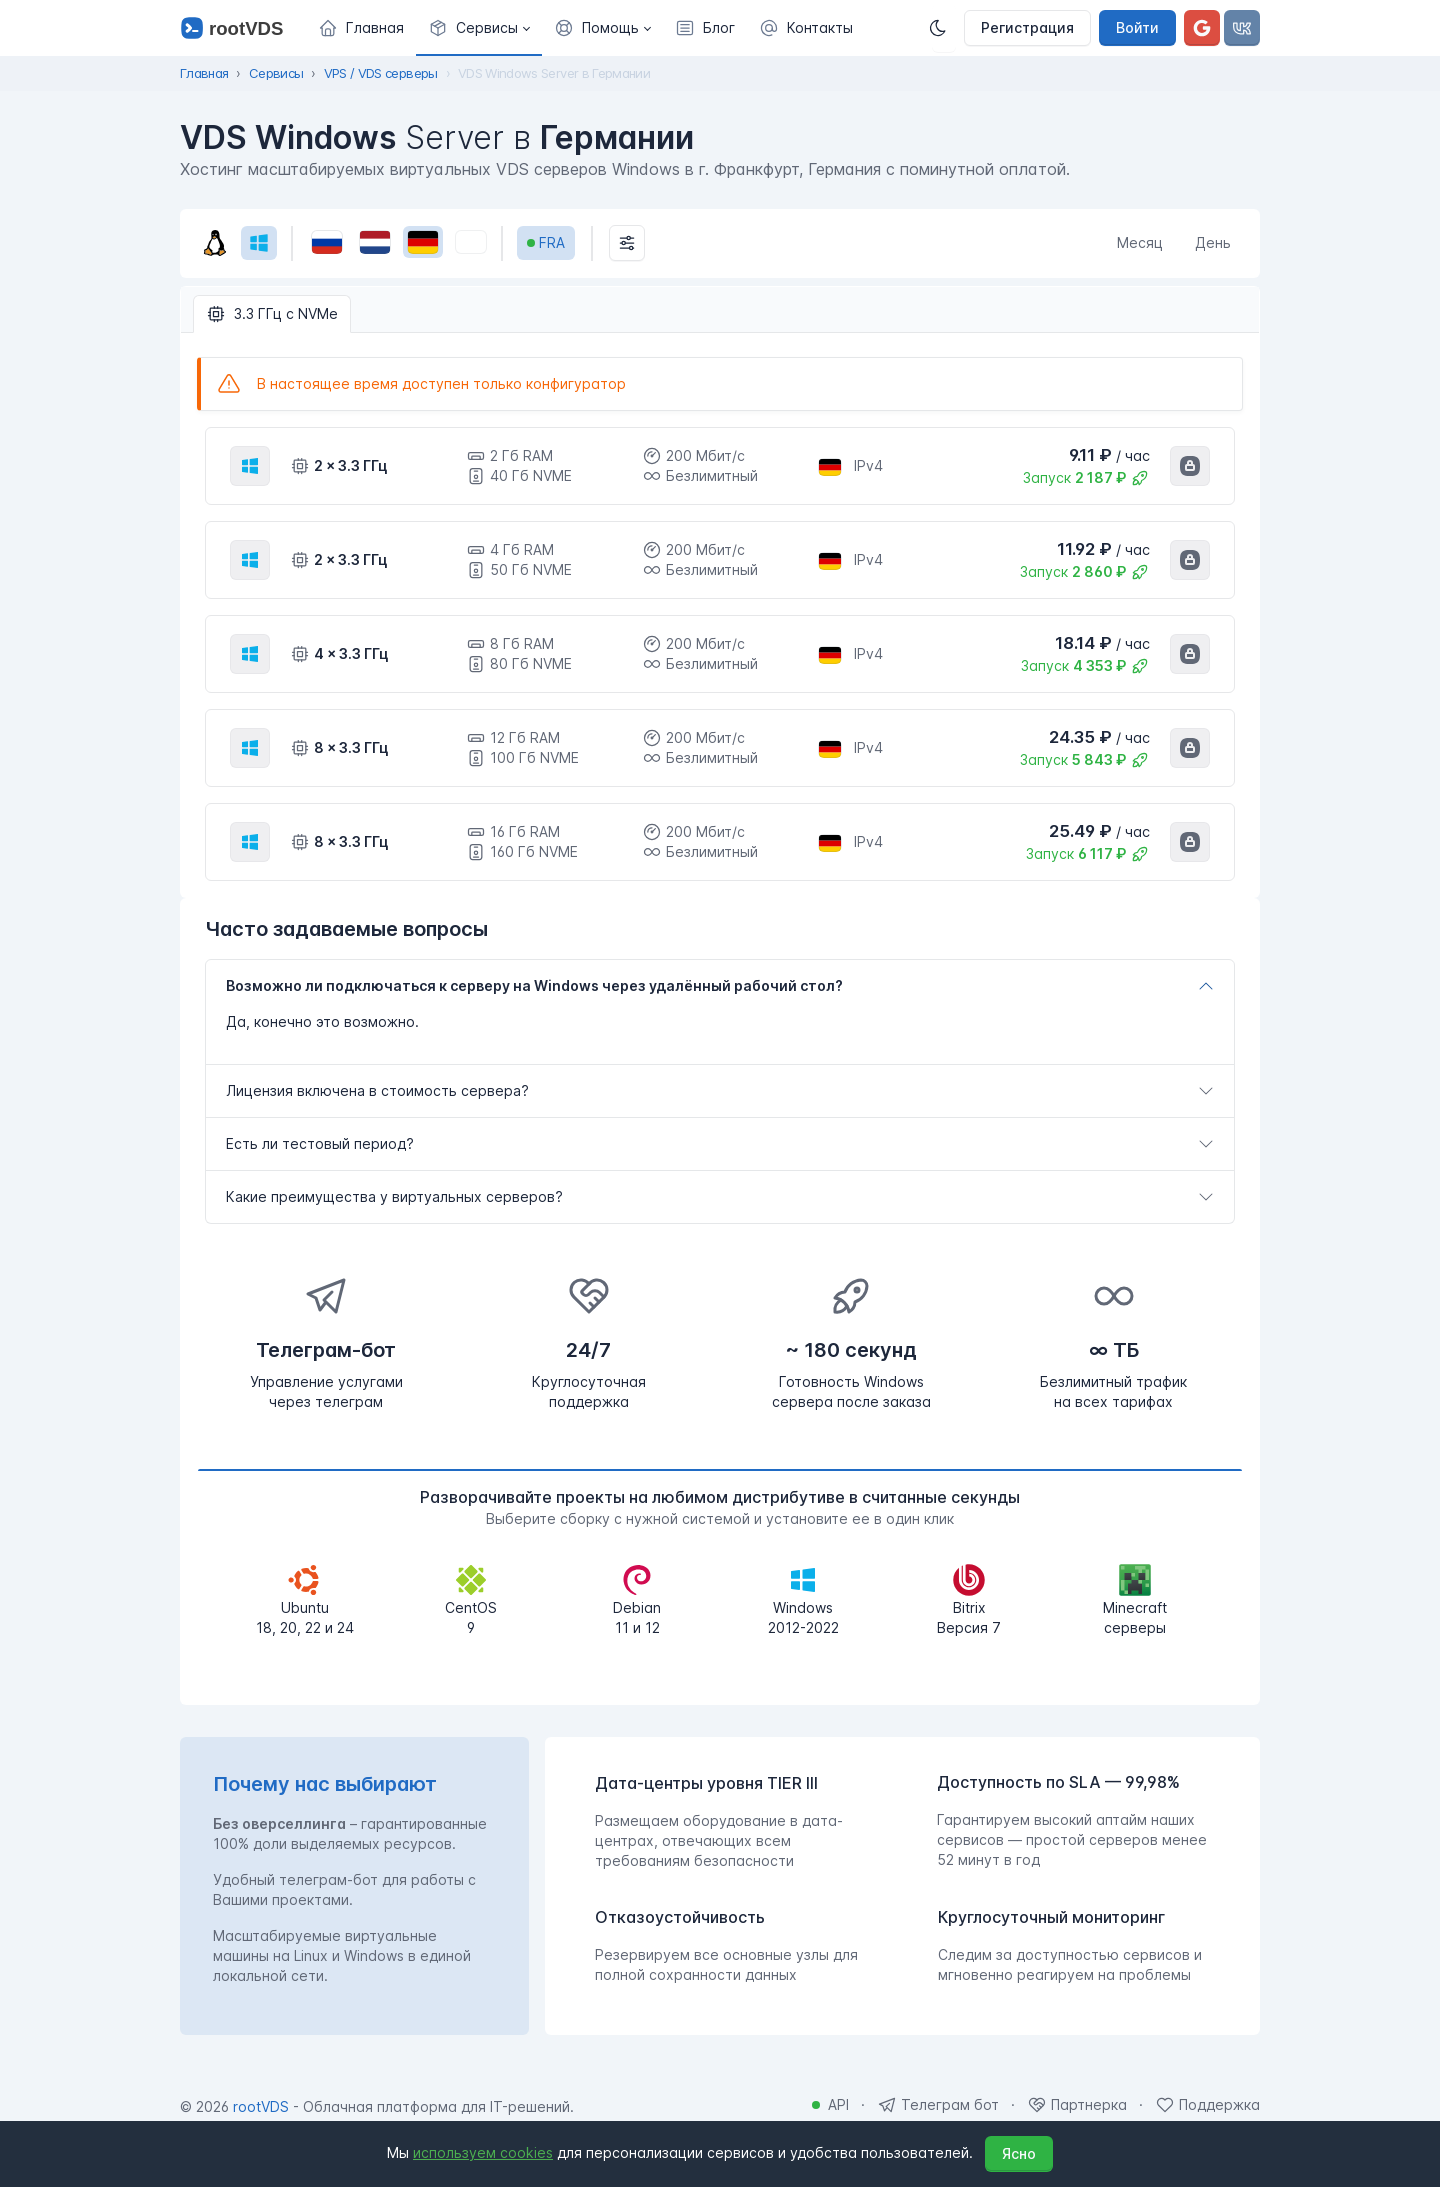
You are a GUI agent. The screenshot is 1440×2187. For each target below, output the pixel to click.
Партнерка (1089, 2104)
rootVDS (261, 2106)
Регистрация (1027, 27)
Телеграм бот (950, 2104)
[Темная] (944, 28)
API (838, 2104)
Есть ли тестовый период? (320, 1143)
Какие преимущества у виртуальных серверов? (394, 1196)
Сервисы (276, 73)
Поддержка (1219, 2104)
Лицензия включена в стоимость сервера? (377, 1090)
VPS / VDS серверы (381, 73)
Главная (204, 73)
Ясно (1019, 2153)
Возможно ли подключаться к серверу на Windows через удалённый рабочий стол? (534, 985)
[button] (479, 28)
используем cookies (483, 2152)
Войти (1137, 27)
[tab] (720, 986)
